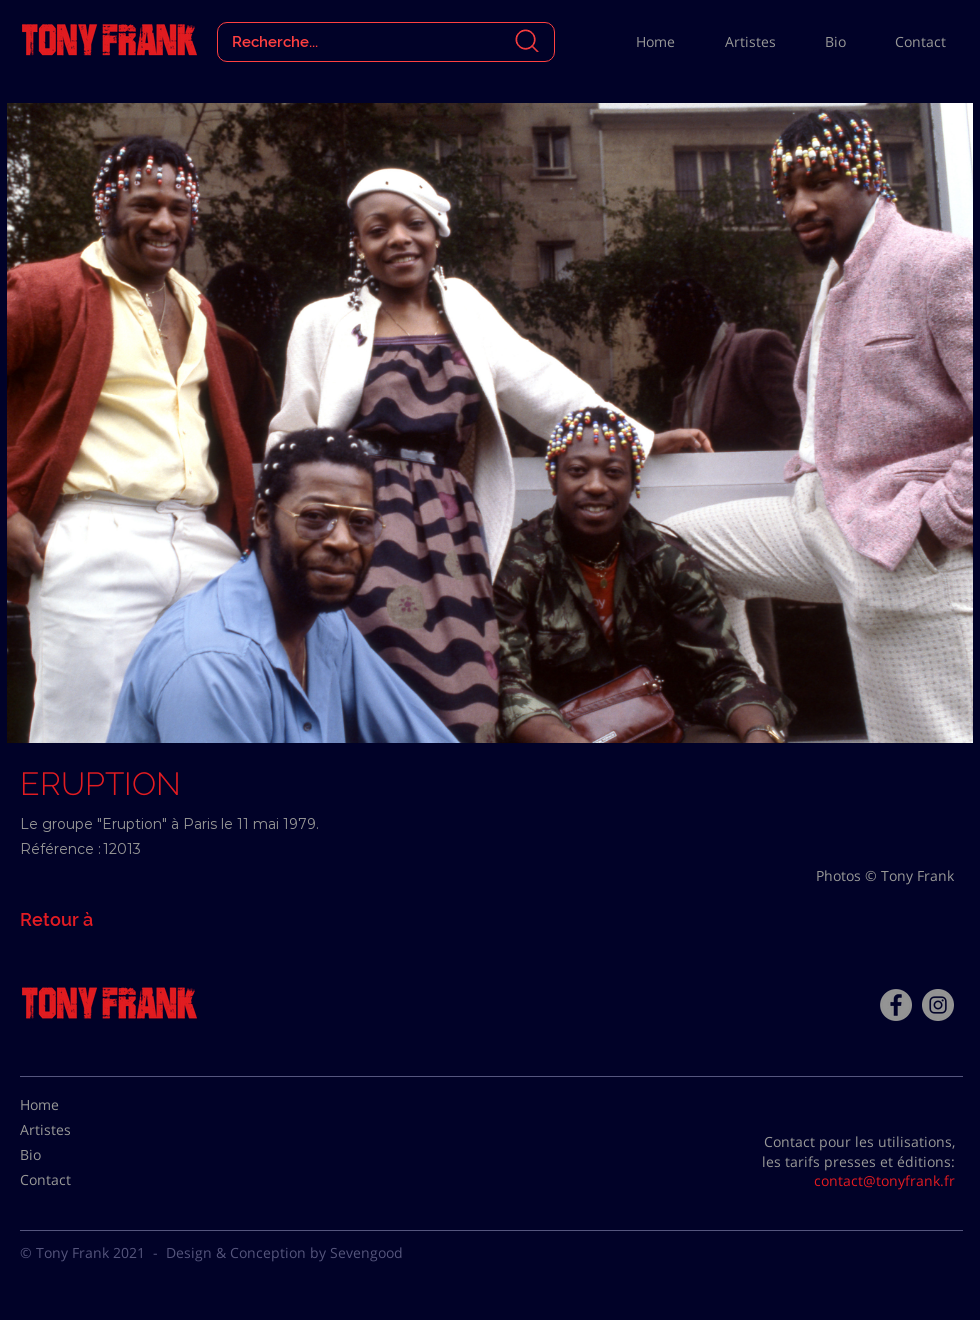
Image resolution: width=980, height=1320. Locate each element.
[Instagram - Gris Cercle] (938, 1005)
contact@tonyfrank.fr (884, 1180)
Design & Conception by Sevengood (284, 1252)
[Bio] (70, 1155)
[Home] (70, 1105)
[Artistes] (70, 1130)
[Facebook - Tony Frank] (896, 1005)
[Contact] (70, 1180)
